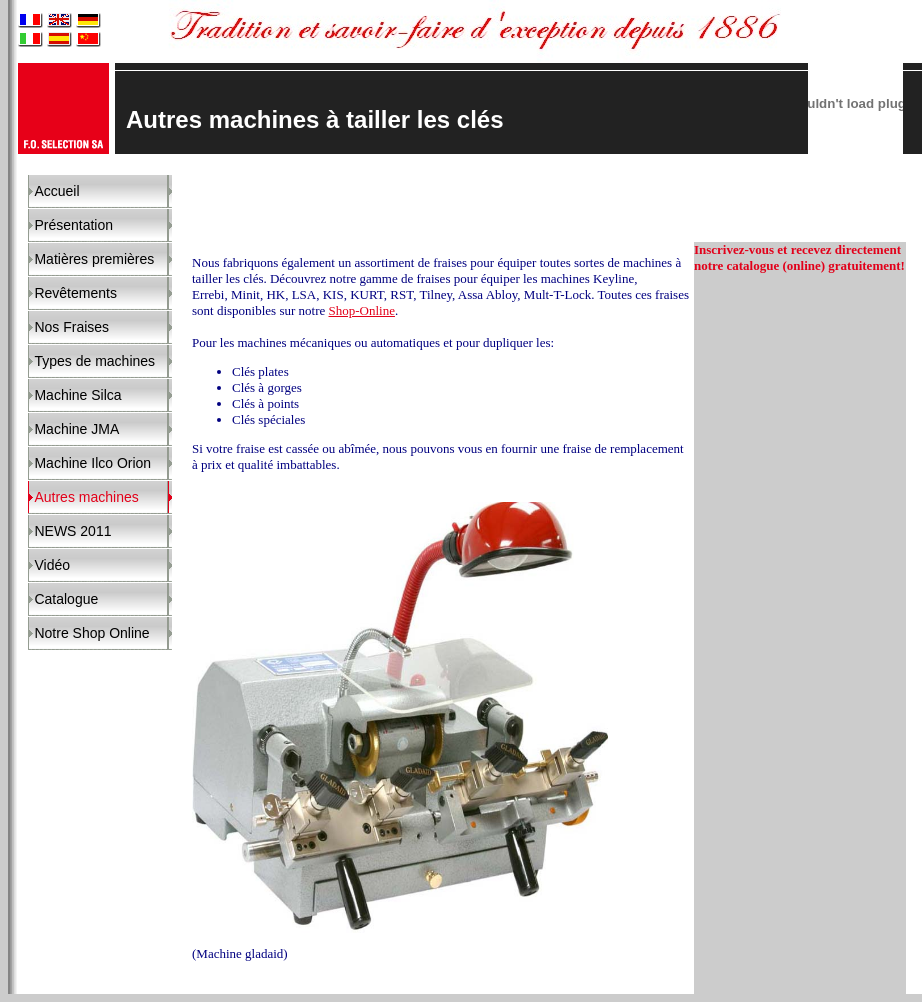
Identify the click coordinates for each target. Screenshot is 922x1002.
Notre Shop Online (91, 633)
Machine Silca (77, 395)
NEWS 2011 (72, 531)
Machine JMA (76, 429)
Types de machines (94, 361)
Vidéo (52, 565)
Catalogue (66, 599)
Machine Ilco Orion (92, 463)
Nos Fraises (71, 327)
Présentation (73, 225)
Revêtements (75, 293)
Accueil (56, 191)
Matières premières (94, 259)
